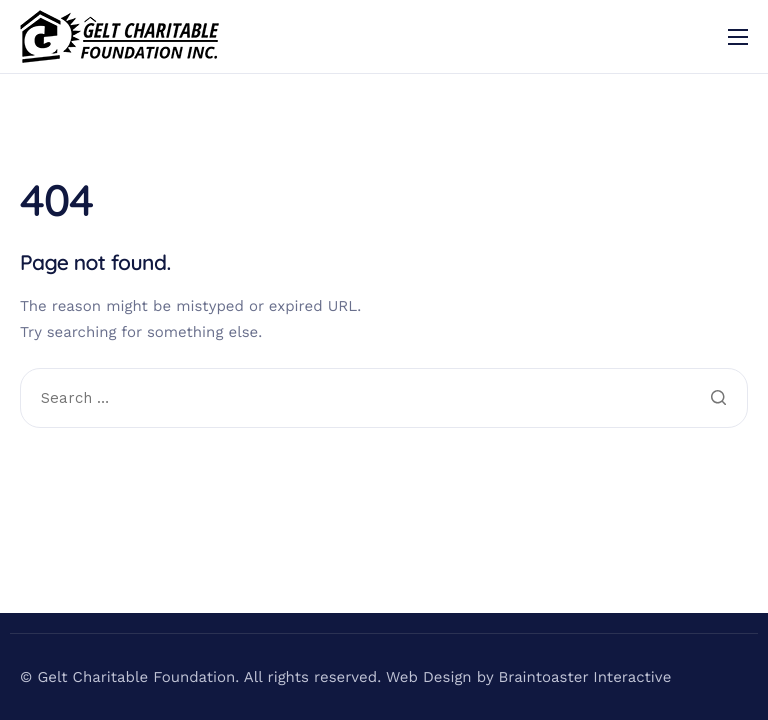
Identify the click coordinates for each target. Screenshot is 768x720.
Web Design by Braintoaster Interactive (528, 677)
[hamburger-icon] (738, 37)
